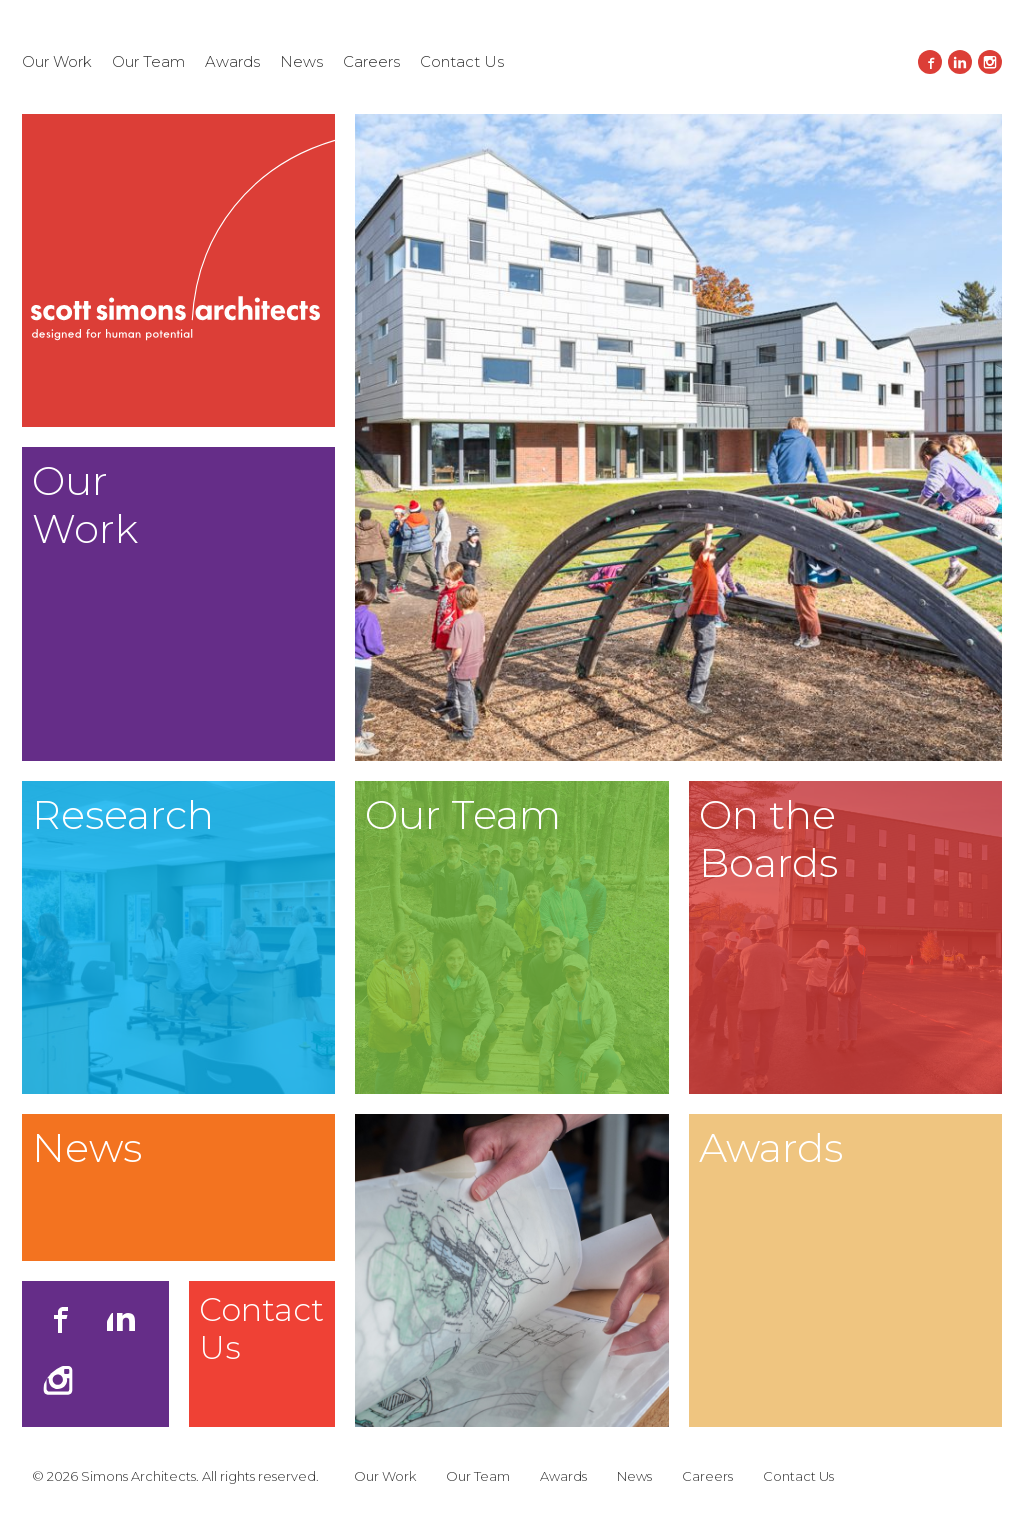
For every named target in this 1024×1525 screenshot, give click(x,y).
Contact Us (462, 61)
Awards (232, 61)
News (301, 61)
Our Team (148, 61)
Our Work (57, 61)
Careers (371, 61)
